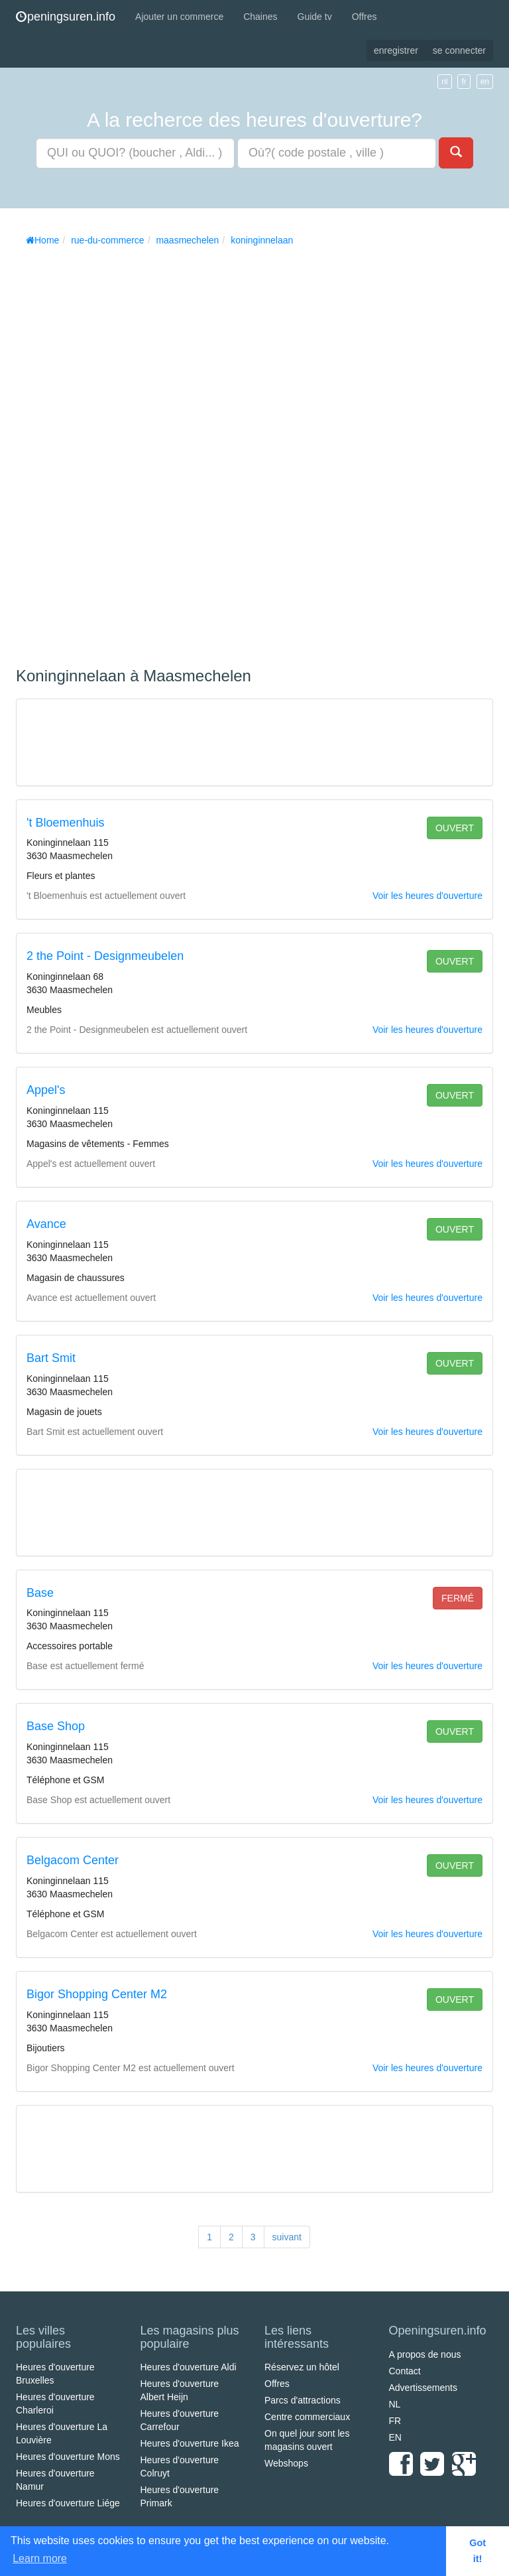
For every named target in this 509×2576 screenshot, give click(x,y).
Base (40, 1592)
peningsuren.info (65, 16)
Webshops (286, 2463)
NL (395, 2404)
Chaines (260, 16)
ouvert (454, 828)
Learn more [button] (40, 2558)
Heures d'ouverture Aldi (189, 2367)
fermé (457, 1598)
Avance (46, 1224)
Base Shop (56, 1726)
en (485, 81)
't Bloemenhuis (66, 822)
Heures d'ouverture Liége (68, 2503)
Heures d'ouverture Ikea (190, 2443)
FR (395, 2420)
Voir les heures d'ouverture (427, 895)
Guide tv (315, 16)
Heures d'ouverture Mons (68, 2456)
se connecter (459, 50)
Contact (405, 2371)
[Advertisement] (115, 452)
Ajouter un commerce (179, 16)
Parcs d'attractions (302, 2400)
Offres (364, 16)
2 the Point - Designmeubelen (105, 956)
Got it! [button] (477, 2551)
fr (463, 81)
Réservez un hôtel (301, 2367)
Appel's (46, 1090)
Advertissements (423, 2387)
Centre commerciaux (307, 2416)
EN (395, 2437)
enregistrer (396, 50)
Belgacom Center (73, 1860)
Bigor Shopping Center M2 (97, 1994)
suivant (287, 2237)
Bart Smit (51, 1358)
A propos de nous (425, 2354)
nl (444, 81)
